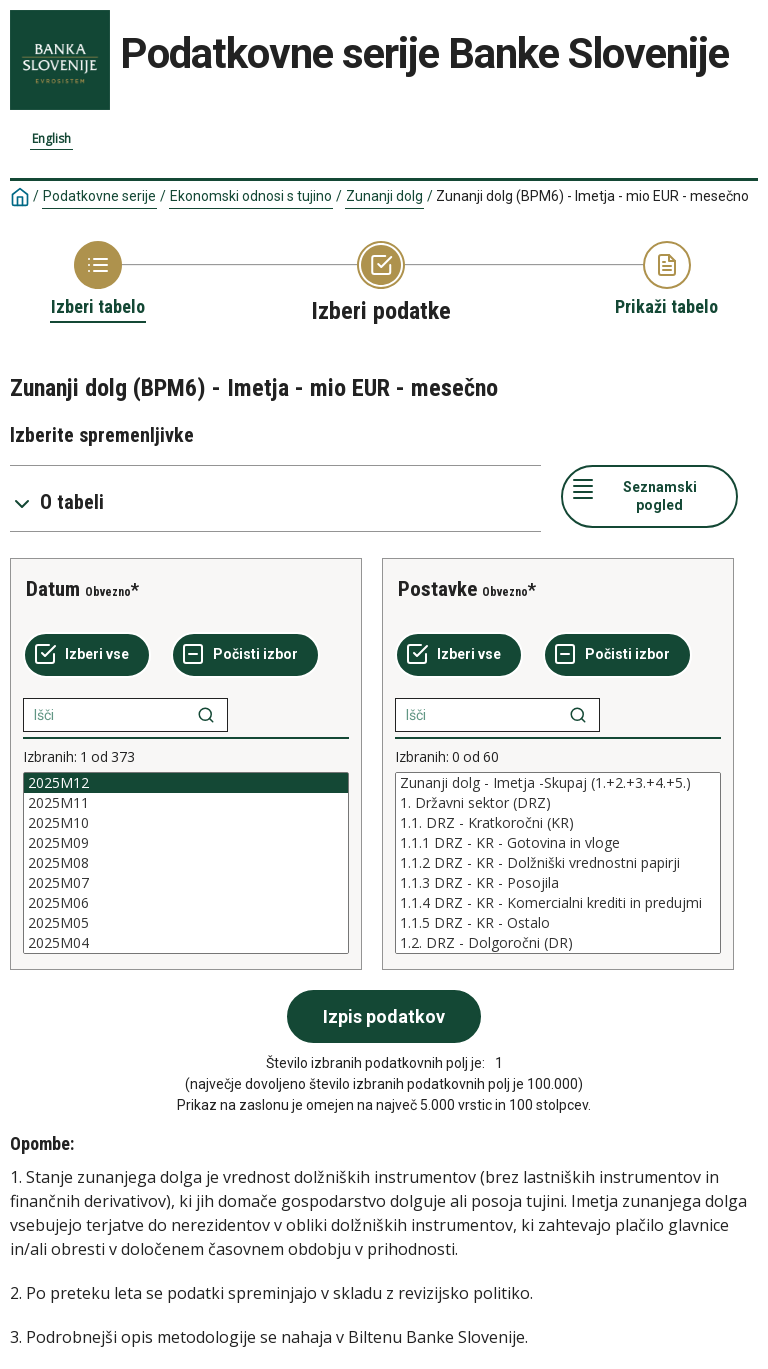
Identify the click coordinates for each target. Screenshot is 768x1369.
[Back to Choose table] (98, 280)
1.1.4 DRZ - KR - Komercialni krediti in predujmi (558, 903)
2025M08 (186, 863)
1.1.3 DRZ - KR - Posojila (558, 883)
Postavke (437, 589)
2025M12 (186, 783)
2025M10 (186, 823)
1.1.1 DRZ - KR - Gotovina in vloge (558, 843)
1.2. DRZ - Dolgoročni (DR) (558, 943)
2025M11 (186, 803)
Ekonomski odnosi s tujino (251, 196)
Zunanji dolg (384, 196)
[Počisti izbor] (245, 655)
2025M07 (186, 883)
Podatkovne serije (99, 196)
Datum (53, 589)
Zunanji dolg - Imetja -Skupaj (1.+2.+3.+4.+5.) (558, 783)
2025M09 (186, 843)
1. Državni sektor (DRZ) (558, 803)
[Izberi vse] (87, 655)
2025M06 (186, 903)
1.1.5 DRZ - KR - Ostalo (558, 923)
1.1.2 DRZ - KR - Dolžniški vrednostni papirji (558, 863)
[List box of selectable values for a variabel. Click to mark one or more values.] (186, 863)
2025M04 (186, 943)
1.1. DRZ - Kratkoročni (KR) (558, 823)
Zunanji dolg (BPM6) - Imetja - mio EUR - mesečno (592, 196)
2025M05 (186, 923)
